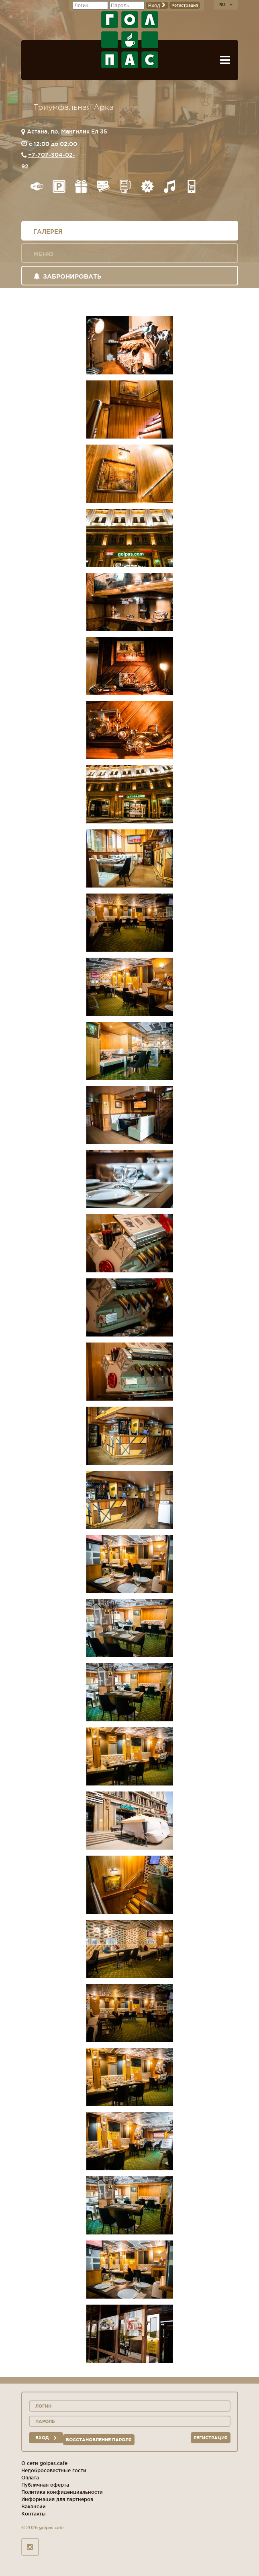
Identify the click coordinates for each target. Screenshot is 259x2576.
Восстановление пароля (99, 2439)
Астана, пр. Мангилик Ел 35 (67, 131)
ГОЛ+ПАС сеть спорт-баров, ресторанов (130, 39)
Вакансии (33, 2506)
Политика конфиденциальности (62, 2492)
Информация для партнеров (57, 2499)
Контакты (33, 2513)
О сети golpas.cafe (44, 2463)
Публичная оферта (45, 2484)
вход (46, 2437)
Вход (157, 5)
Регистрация (184, 5)
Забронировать (67, 276)
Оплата (30, 2477)
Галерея (48, 231)
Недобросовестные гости (53, 2470)
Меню (43, 254)
